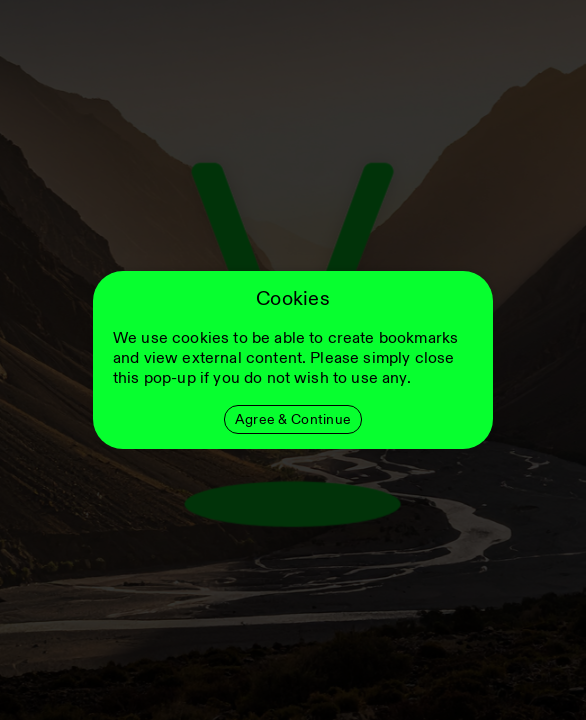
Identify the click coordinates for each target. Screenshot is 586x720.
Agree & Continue (293, 419)
